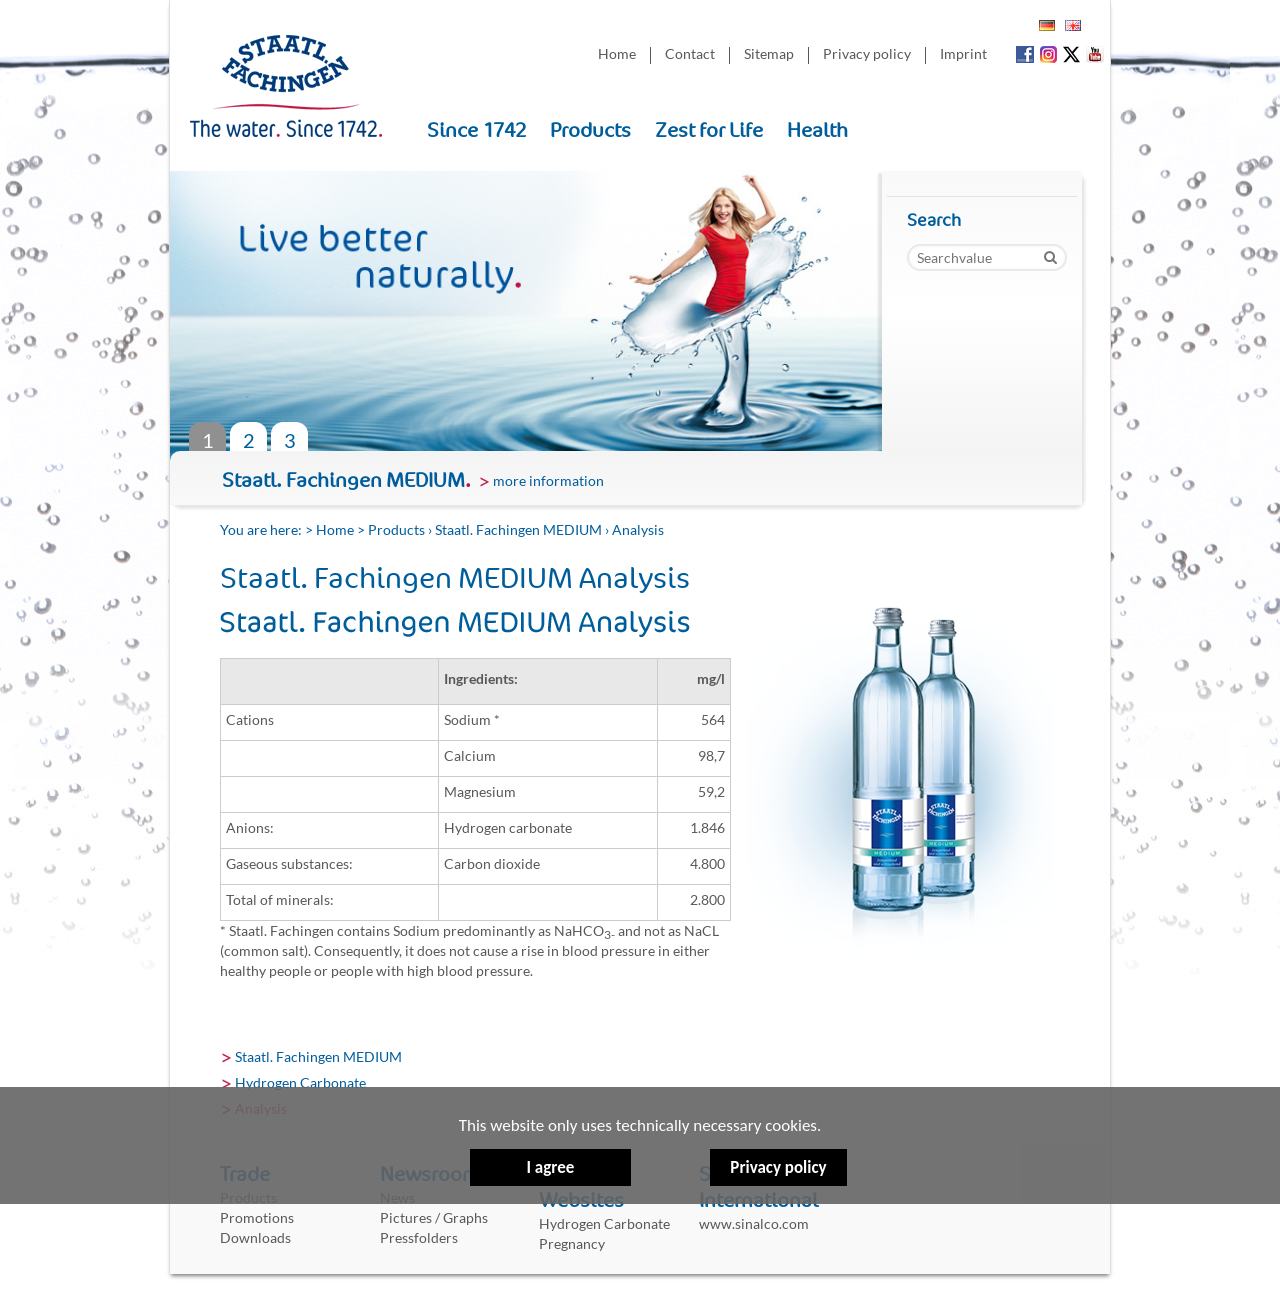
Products (396, 529)
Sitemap (769, 53)
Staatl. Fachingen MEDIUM (518, 529)
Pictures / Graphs (434, 1217)
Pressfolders (419, 1237)
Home (617, 53)
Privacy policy (778, 1101)
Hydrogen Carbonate (300, 1082)
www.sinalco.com (754, 1223)
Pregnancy (572, 1243)
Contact (690, 53)
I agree (550, 1168)
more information (548, 480)
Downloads (255, 1237)
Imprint (963, 53)
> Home (329, 529)
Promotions (257, 1217)
